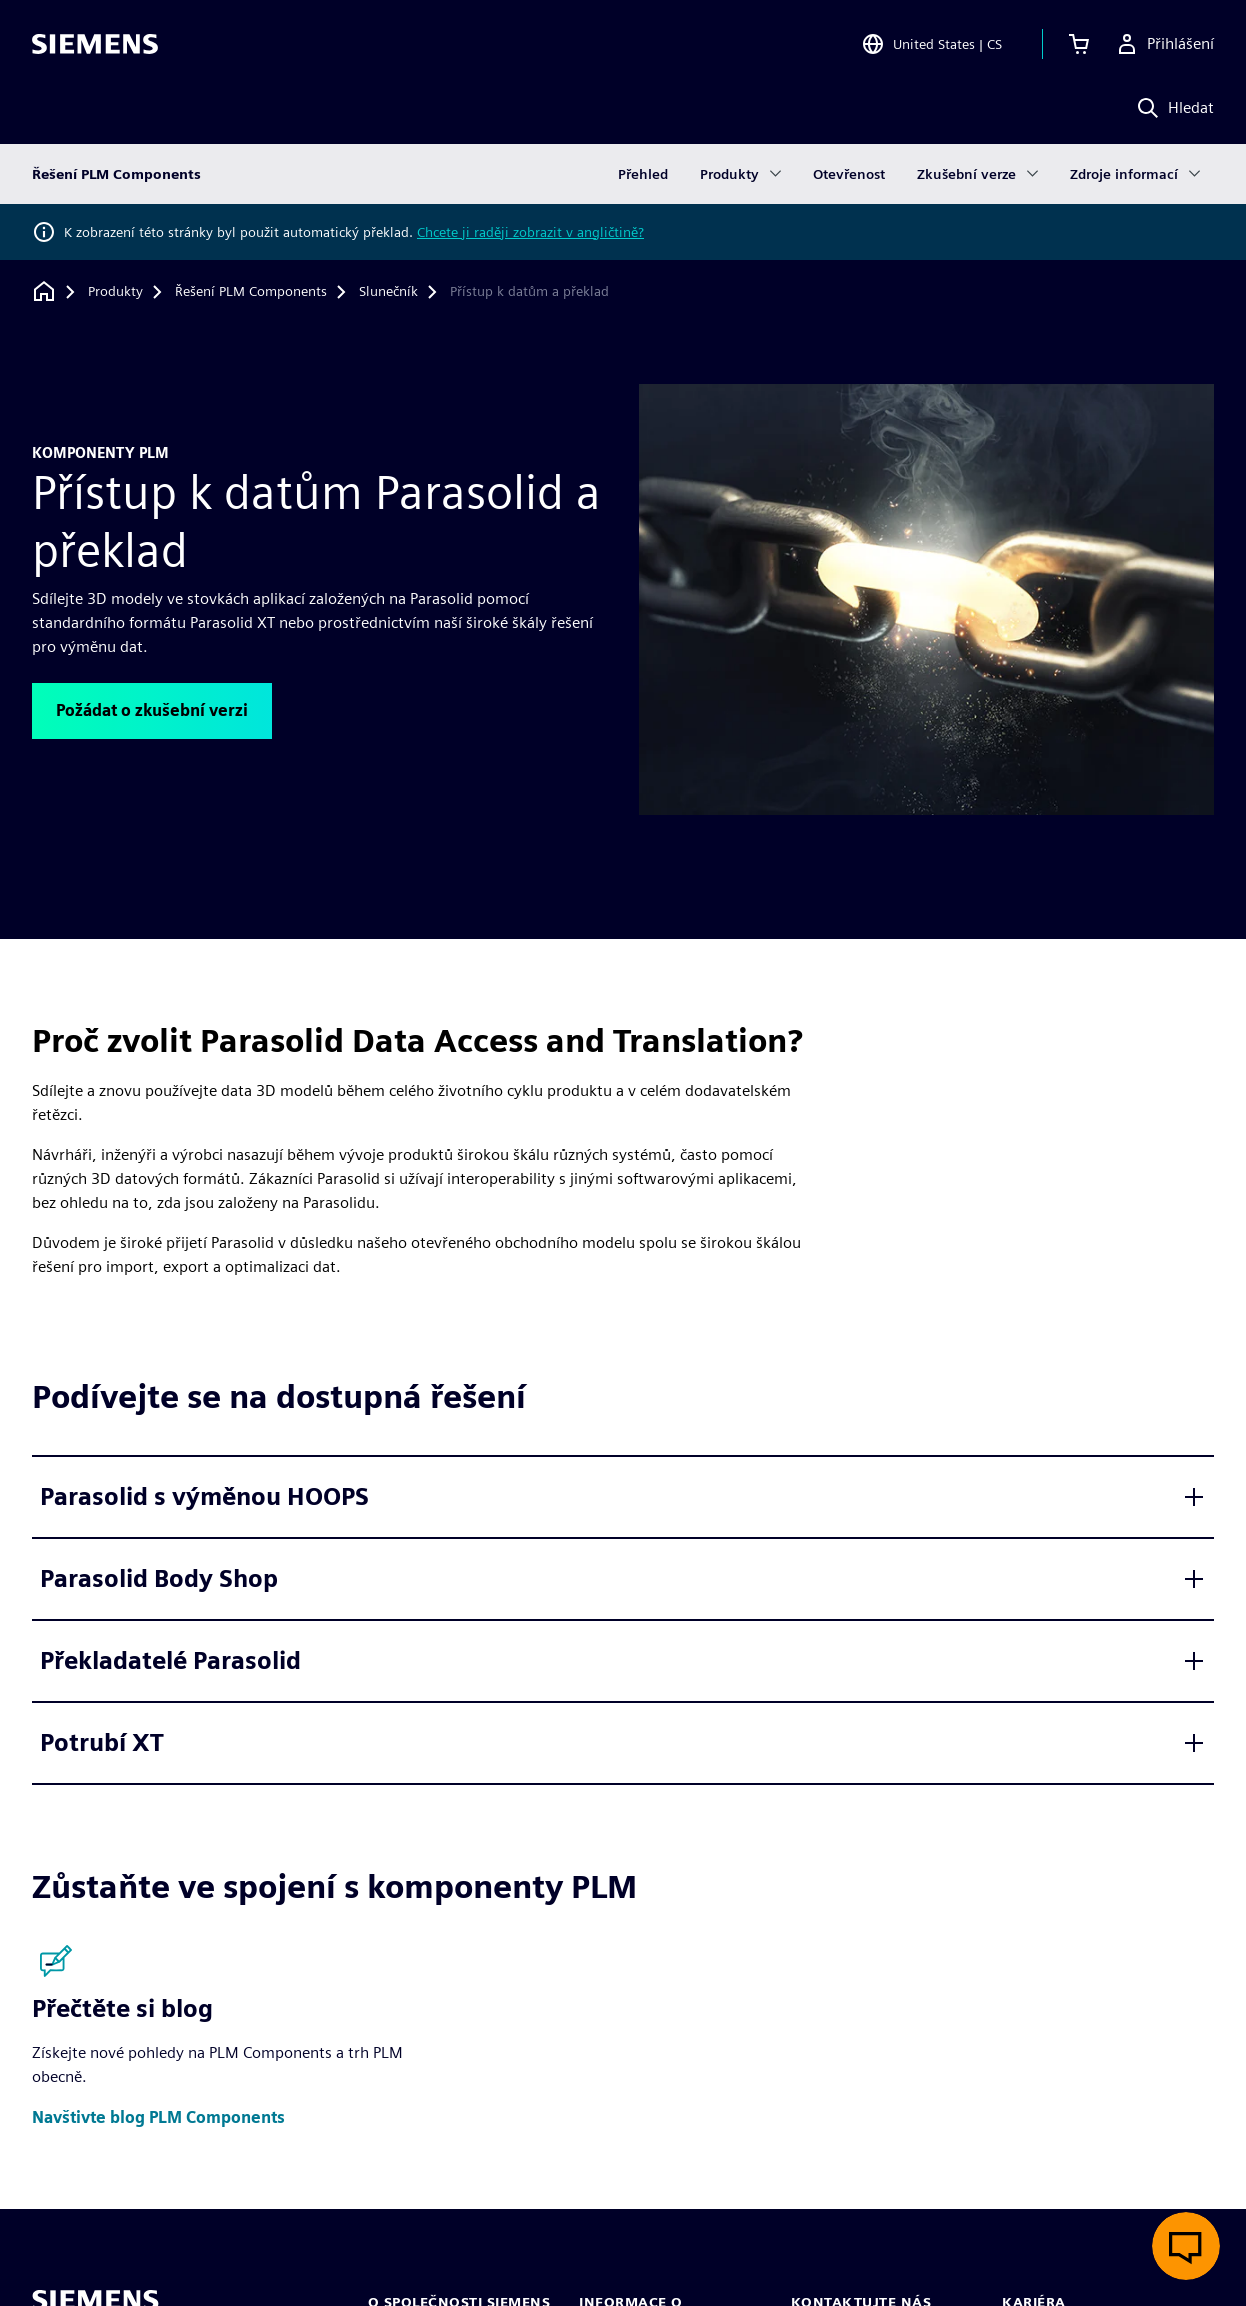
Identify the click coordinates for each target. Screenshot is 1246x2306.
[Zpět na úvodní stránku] (44, 291)
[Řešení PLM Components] (251, 292)
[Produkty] (115, 292)
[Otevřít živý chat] (1186, 2246)
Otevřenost (849, 174)
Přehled (643, 174)
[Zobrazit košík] (1079, 44)
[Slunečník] (388, 292)
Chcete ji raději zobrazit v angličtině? (530, 232)
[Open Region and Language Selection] (931, 44)
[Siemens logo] (95, 44)
